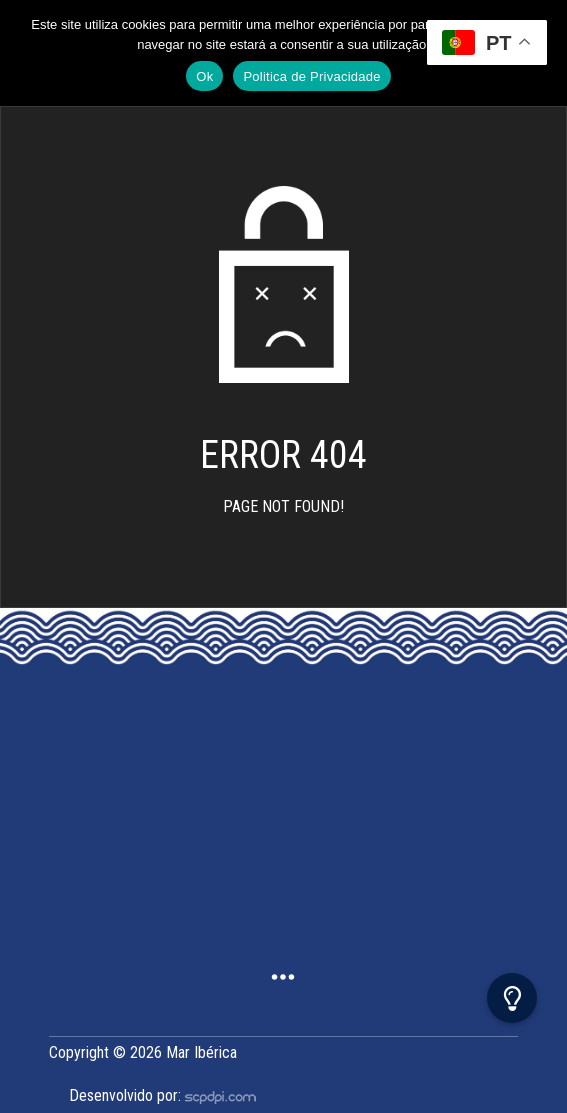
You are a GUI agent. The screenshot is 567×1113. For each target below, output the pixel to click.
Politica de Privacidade (311, 76)
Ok (204, 76)
